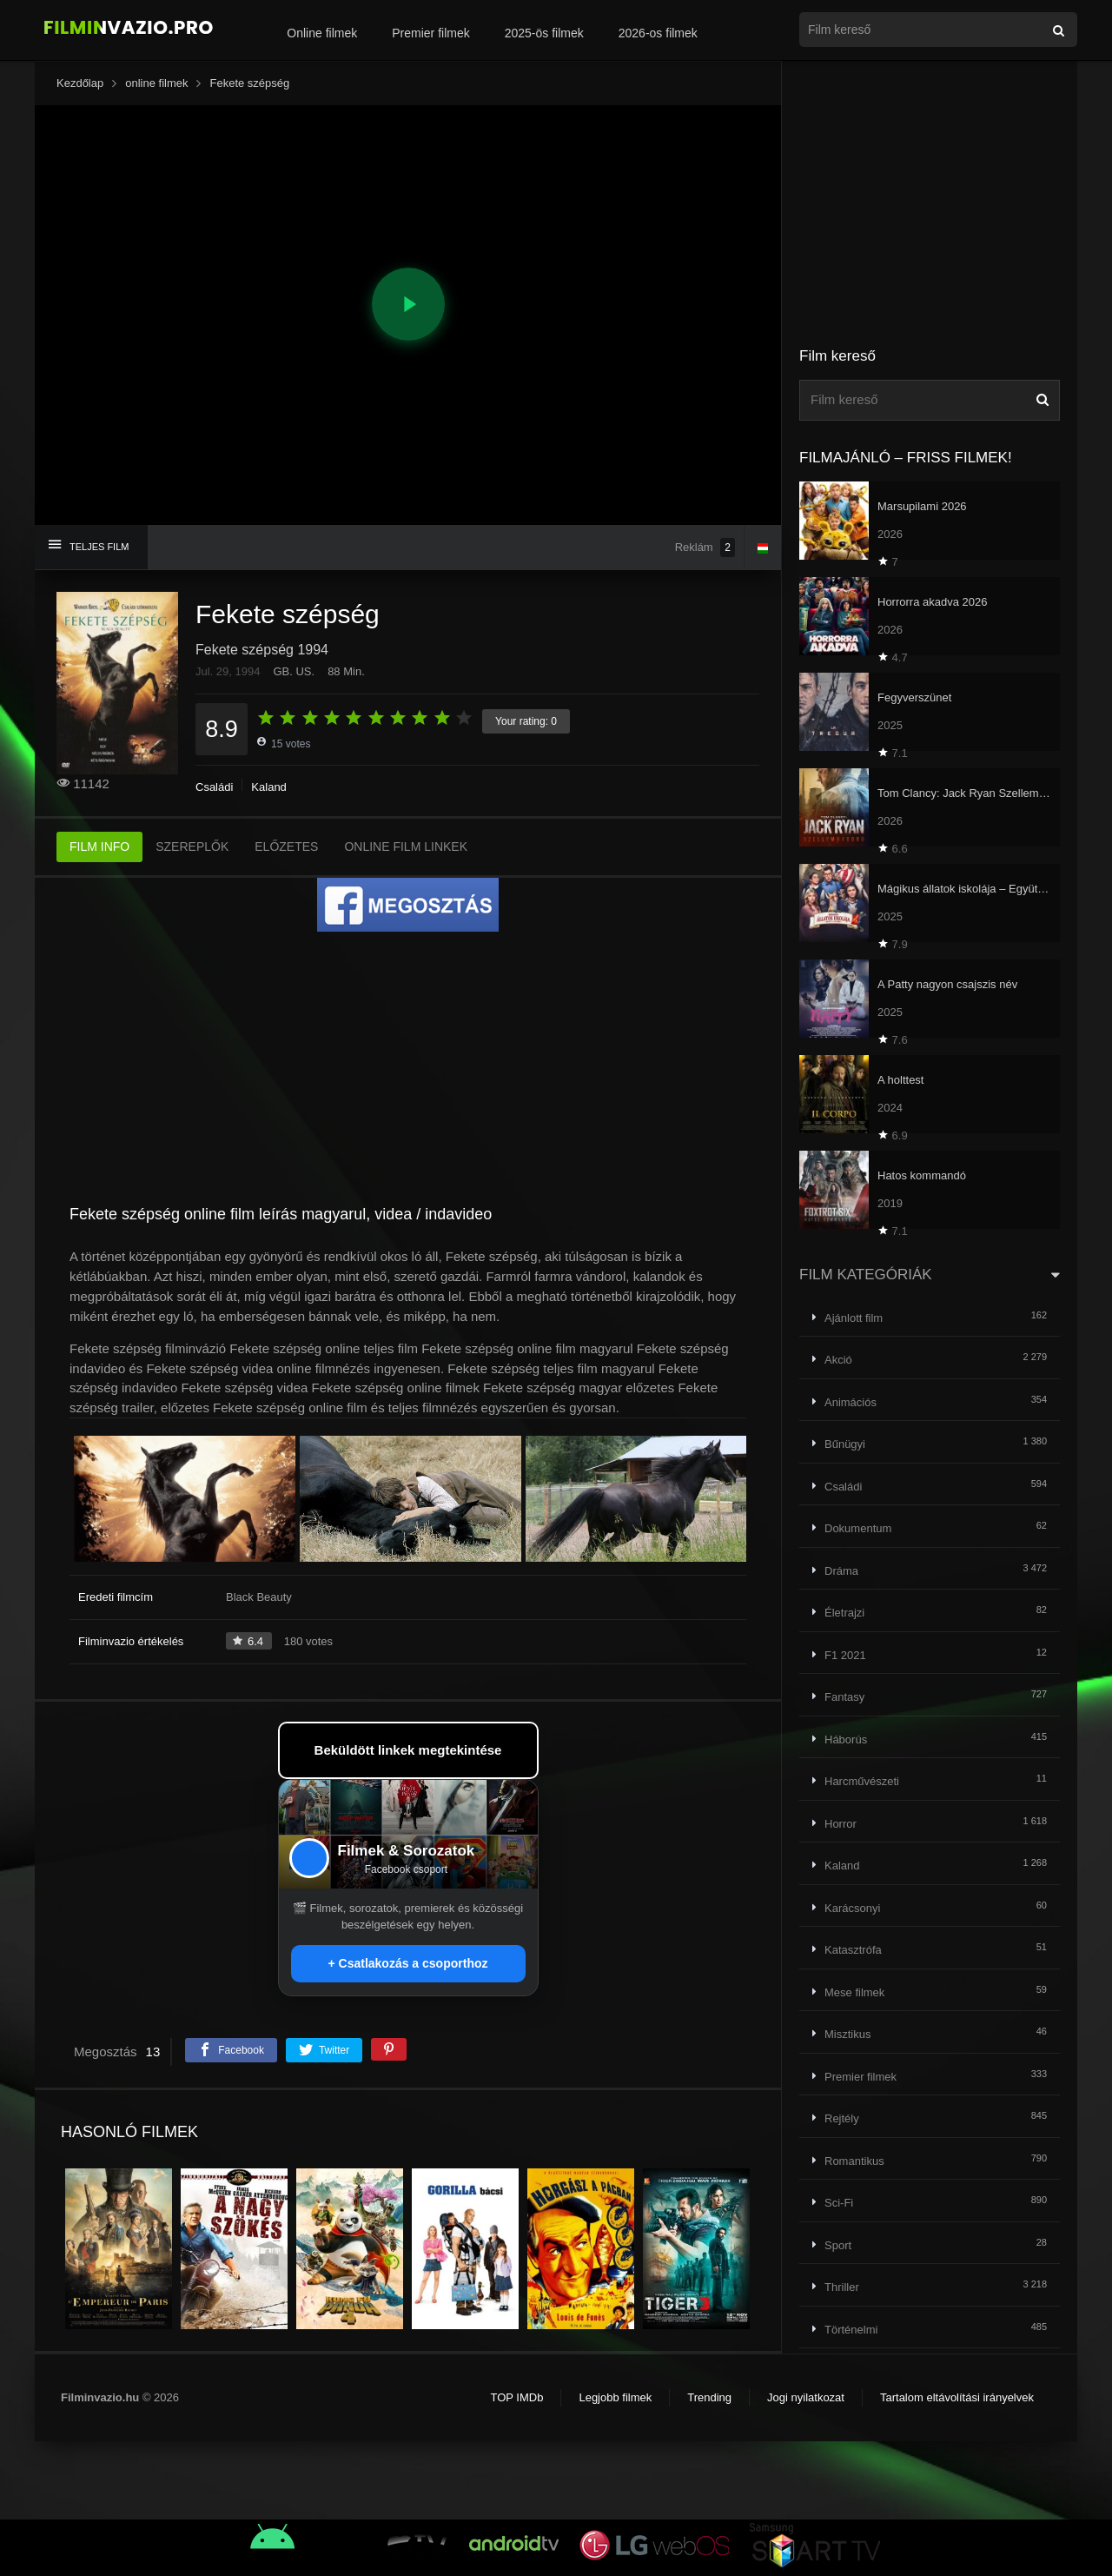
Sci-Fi (838, 2202)
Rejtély (841, 2118)
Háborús (845, 1739)
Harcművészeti (861, 1781)
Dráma (841, 1570)
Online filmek (322, 33)
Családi (214, 786)
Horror (840, 1823)
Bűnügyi (844, 1444)
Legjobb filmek (615, 2397)
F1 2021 (845, 1655)
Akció (838, 1359)
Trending (709, 2397)
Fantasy (844, 1696)
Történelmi (850, 2329)
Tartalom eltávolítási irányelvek (957, 2397)
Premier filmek (430, 33)
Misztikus (847, 2034)
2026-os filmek (658, 33)
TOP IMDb (516, 2397)
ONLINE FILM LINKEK (405, 846)
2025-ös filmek (544, 33)
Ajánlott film (853, 1318)
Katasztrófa (853, 1949)
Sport (837, 2245)
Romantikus (854, 2161)
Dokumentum (857, 1528)
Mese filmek (854, 1992)
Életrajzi (844, 1612)
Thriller (841, 2287)
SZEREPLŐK (192, 846)
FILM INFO (99, 846)
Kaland (268, 786)
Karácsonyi (852, 1908)
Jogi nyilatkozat (805, 2397)
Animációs (850, 1402)
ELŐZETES (286, 846)
